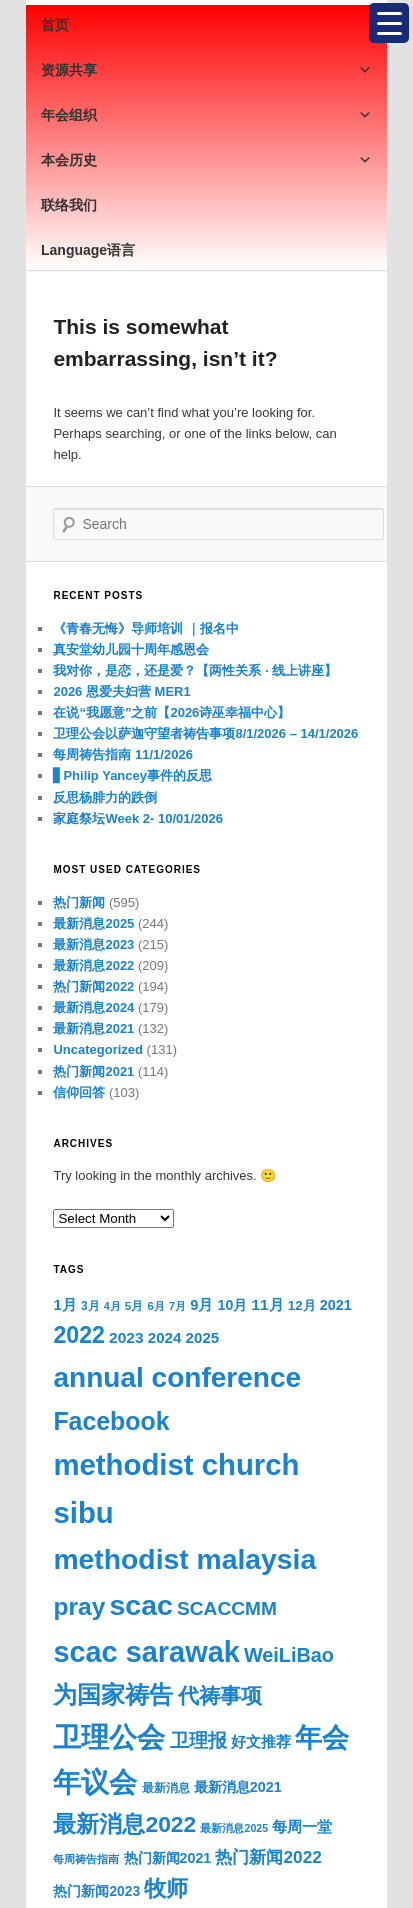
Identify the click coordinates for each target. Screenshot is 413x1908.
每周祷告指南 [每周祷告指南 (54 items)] (86, 1859)
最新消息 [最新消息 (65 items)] (166, 1788)
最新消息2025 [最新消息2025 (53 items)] (234, 1828)
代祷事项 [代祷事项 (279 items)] (220, 1695)
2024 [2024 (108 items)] (165, 1337)
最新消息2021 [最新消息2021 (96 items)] (238, 1787)
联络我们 (69, 205)
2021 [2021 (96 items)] (336, 1305)
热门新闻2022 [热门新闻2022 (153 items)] (268, 1857)
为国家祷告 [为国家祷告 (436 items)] (113, 1695)
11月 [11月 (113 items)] (267, 1304)
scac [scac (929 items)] (141, 1605)
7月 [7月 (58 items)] (177, 1306)
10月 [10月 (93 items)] (233, 1305)
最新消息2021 (93, 1028)
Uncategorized (98, 1049)
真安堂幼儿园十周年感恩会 (131, 649)
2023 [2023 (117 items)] (126, 1337)
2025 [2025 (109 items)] (203, 1337)
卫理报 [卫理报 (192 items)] (198, 1740)
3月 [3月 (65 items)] (90, 1306)
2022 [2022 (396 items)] (78, 1335)
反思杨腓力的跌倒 (105, 797)
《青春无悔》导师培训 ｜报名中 (146, 628)
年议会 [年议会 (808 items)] (95, 1782)
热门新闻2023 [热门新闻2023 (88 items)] (96, 1891)
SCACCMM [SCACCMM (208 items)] (227, 1608)
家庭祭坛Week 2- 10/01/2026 (138, 818)
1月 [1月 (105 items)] (64, 1304)
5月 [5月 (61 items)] (134, 1306)
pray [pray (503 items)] (79, 1606)
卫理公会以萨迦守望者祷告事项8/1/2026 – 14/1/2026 (205, 733)
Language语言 (88, 250)
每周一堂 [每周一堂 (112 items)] (302, 1826)
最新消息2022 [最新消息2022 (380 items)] (124, 1824)
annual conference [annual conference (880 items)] (177, 1377)
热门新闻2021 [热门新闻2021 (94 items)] (168, 1858)
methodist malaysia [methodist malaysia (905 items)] (184, 1559)
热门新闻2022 (93, 986)
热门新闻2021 (93, 1071)
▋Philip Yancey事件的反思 (132, 775)
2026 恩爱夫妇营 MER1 (121, 691)
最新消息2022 (93, 965)
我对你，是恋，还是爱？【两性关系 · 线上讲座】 (195, 670)
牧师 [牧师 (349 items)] (166, 1888)
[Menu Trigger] (389, 23)
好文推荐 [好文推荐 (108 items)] (261, 1741)
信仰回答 (79, 1092)
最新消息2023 (93, 944)
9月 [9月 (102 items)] (201, 1305)
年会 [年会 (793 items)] (322, 1737)
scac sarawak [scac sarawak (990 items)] (146, 1652)
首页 (55, 25)
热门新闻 (79, 902)
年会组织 (206, 115)
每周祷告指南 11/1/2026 (122, 754)
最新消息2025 (93, 923)
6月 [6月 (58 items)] (155, 1306)
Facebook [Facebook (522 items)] (111, 1421)
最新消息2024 (93, 1007)
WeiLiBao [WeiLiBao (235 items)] (289, 1655)
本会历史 (206, 160)
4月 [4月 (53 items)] (112, 1306)
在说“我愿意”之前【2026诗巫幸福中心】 (171, 712)
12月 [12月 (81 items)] (302, 1305)
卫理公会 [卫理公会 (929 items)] (109, 1737)
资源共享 (206, 70)
